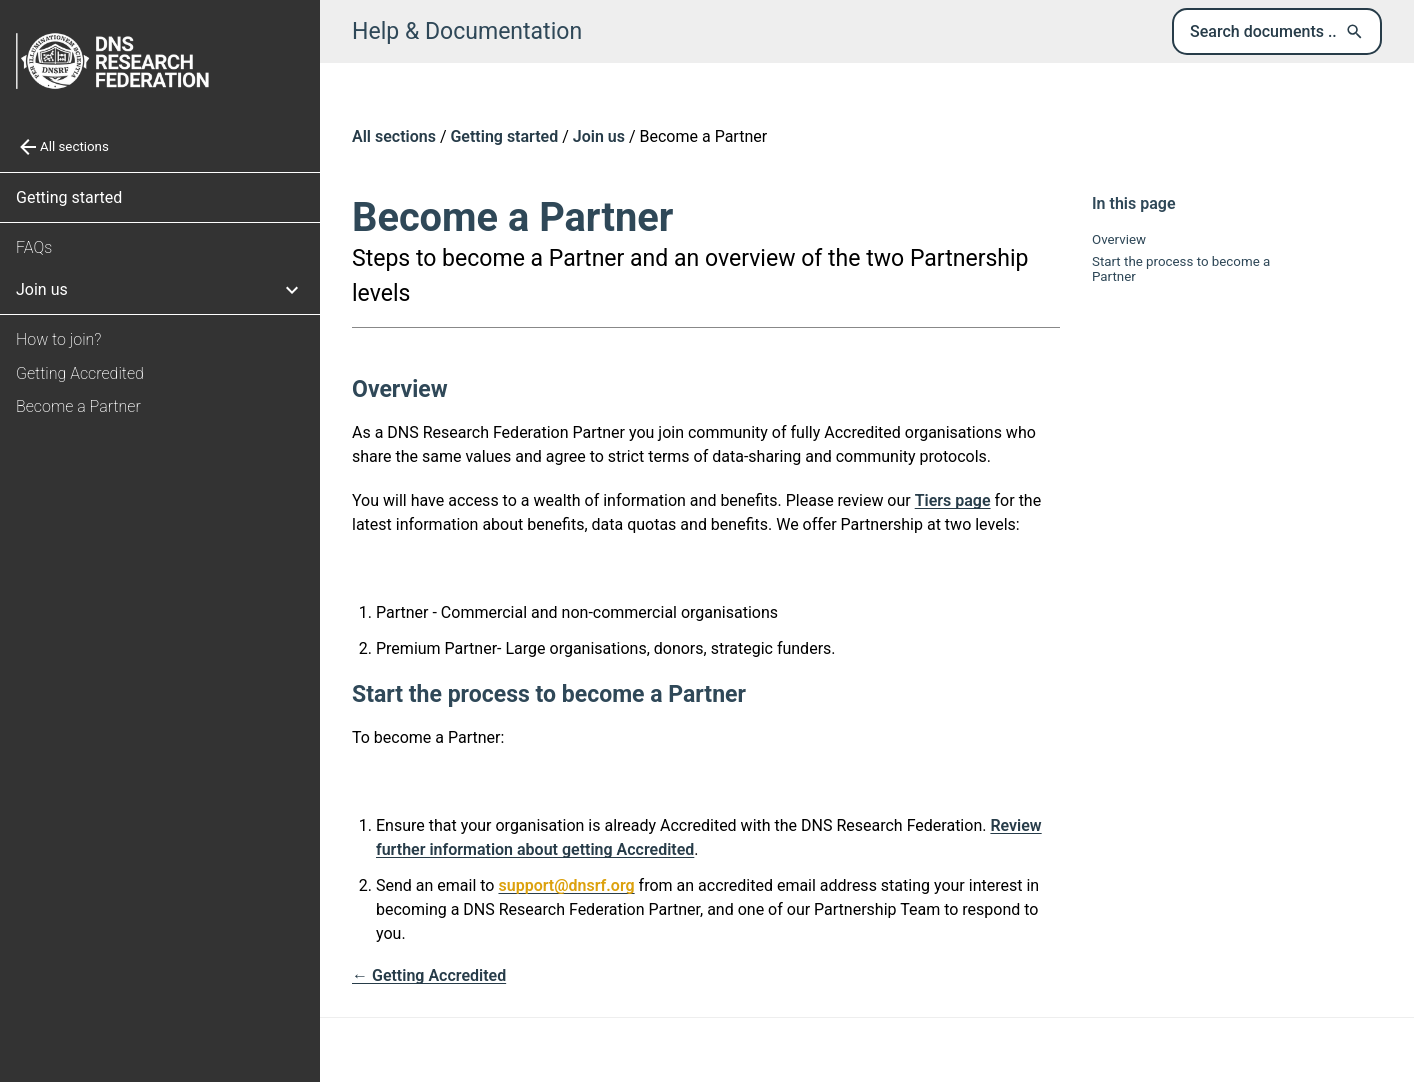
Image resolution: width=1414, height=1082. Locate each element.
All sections (394, 136)
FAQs (34, 247)
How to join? (58, 339)
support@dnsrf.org (566, 885)
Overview (1119, 239)
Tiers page (953, 500)
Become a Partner (78, 406)
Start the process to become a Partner (1181, 269)
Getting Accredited (80, 373)
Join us (599, 136)
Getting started (69, 197)
